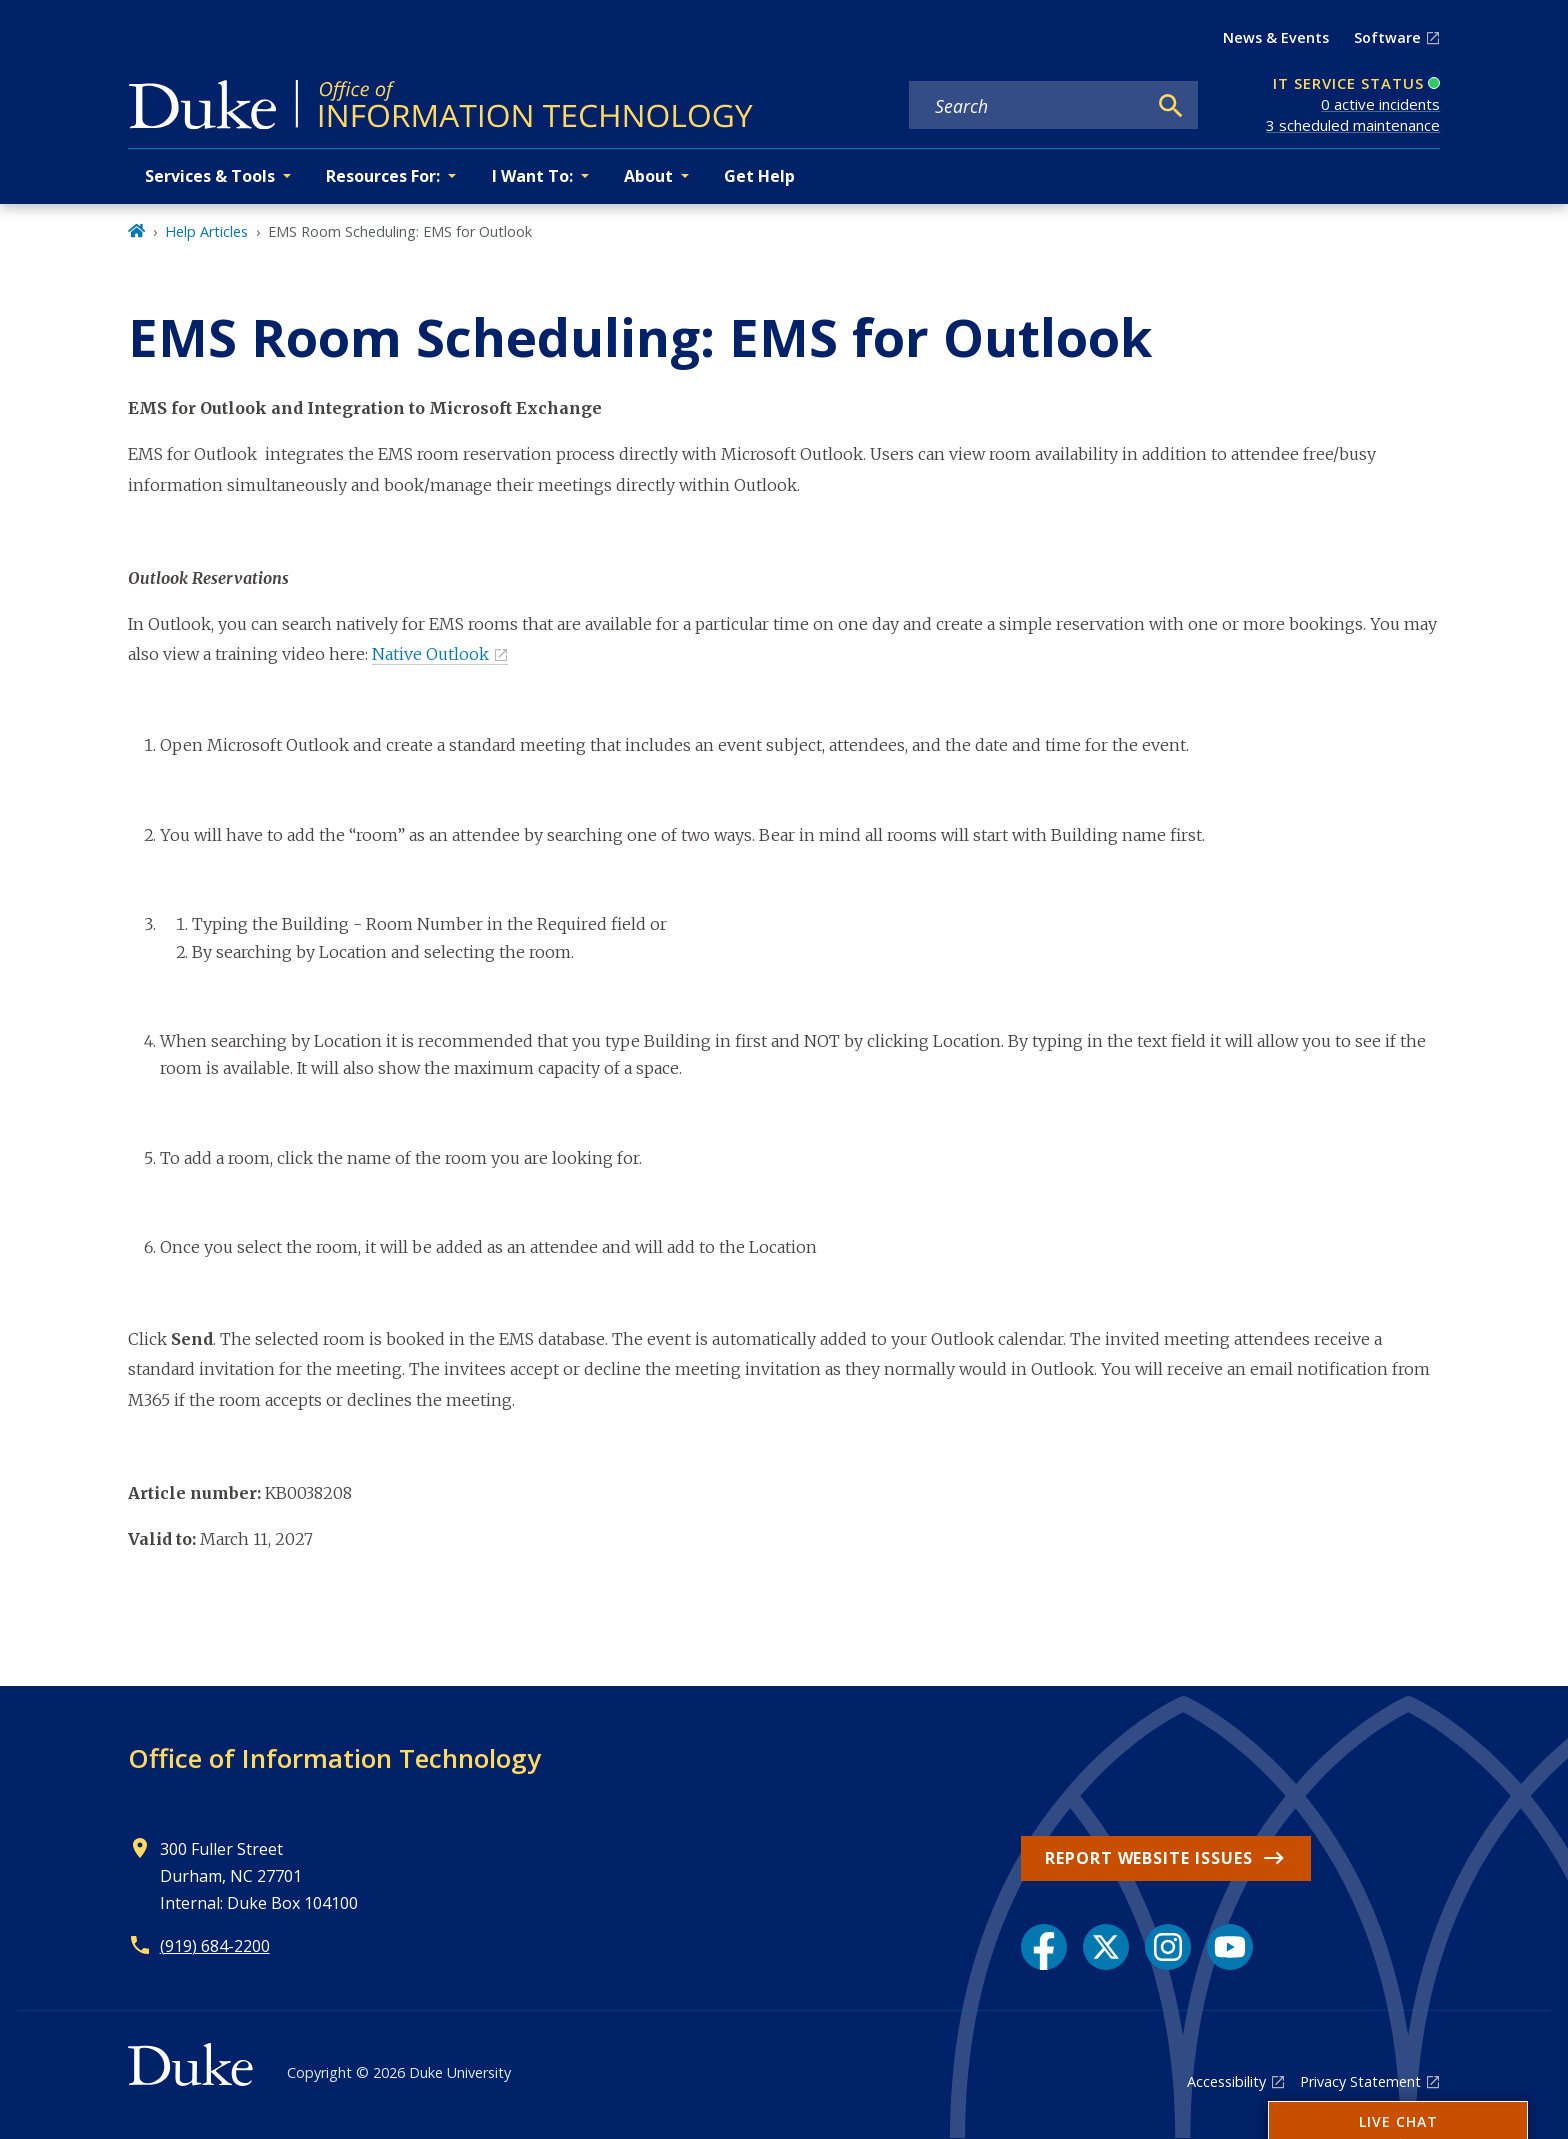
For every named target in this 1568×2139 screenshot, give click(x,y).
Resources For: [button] (383, 176)
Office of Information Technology (334, 1758)
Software (1387, 37)
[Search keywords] (1027, 106)
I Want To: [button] (532, 176)
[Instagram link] (1168, 1947)
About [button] (648, 176)
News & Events (1276, 37)
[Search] (1171, 106)
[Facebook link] (1044, 1947)
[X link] (1106, 1947)
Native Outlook (430, 654)
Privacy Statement (1360, 2081)
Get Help (759, 176)
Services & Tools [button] (210, 176)
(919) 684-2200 (215, 1946)
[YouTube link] (1230, 1947)
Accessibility (1226, 2081)
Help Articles (206, 231)
